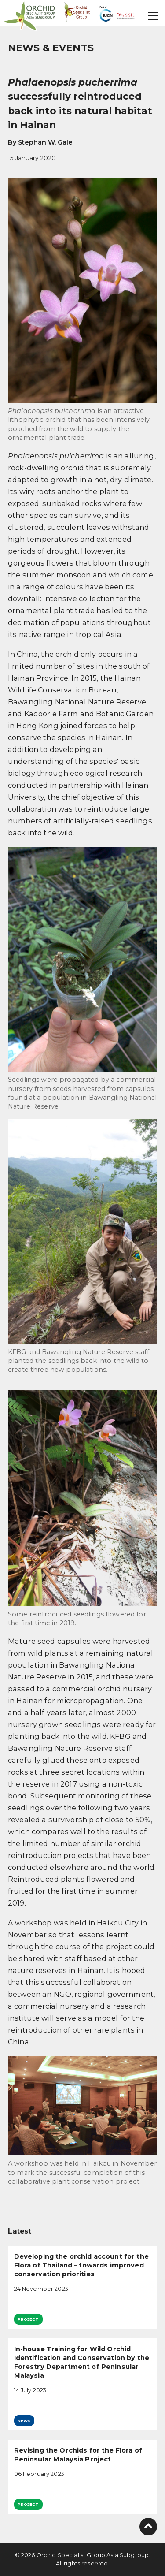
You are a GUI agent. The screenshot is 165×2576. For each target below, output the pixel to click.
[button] (153, 16)
